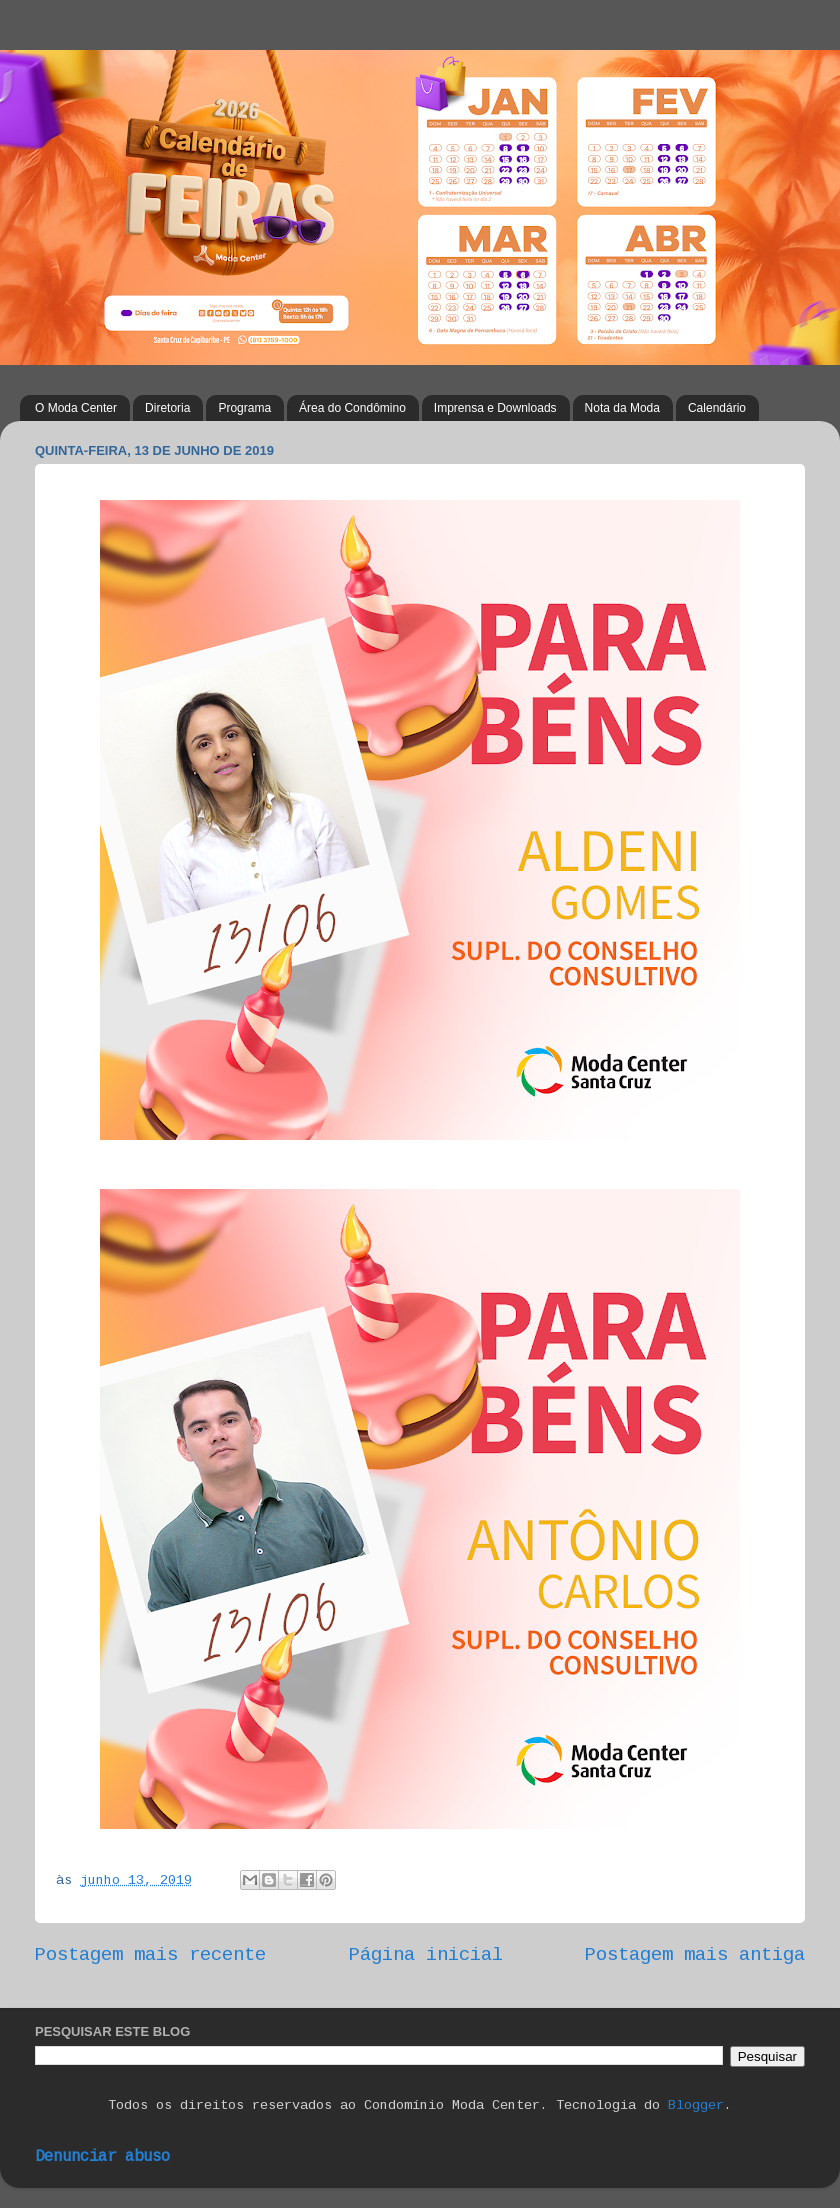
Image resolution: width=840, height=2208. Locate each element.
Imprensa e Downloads (495, 408)
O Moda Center (76, 408)
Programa (244, 408)
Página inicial (426, 1955)
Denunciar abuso (102, 2157)
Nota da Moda (622, 408)
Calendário (717, 408)
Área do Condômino (352, 408)
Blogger (696, 2105)
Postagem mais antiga (695, 1955)
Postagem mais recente (150, 1955)
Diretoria (167, 408)
